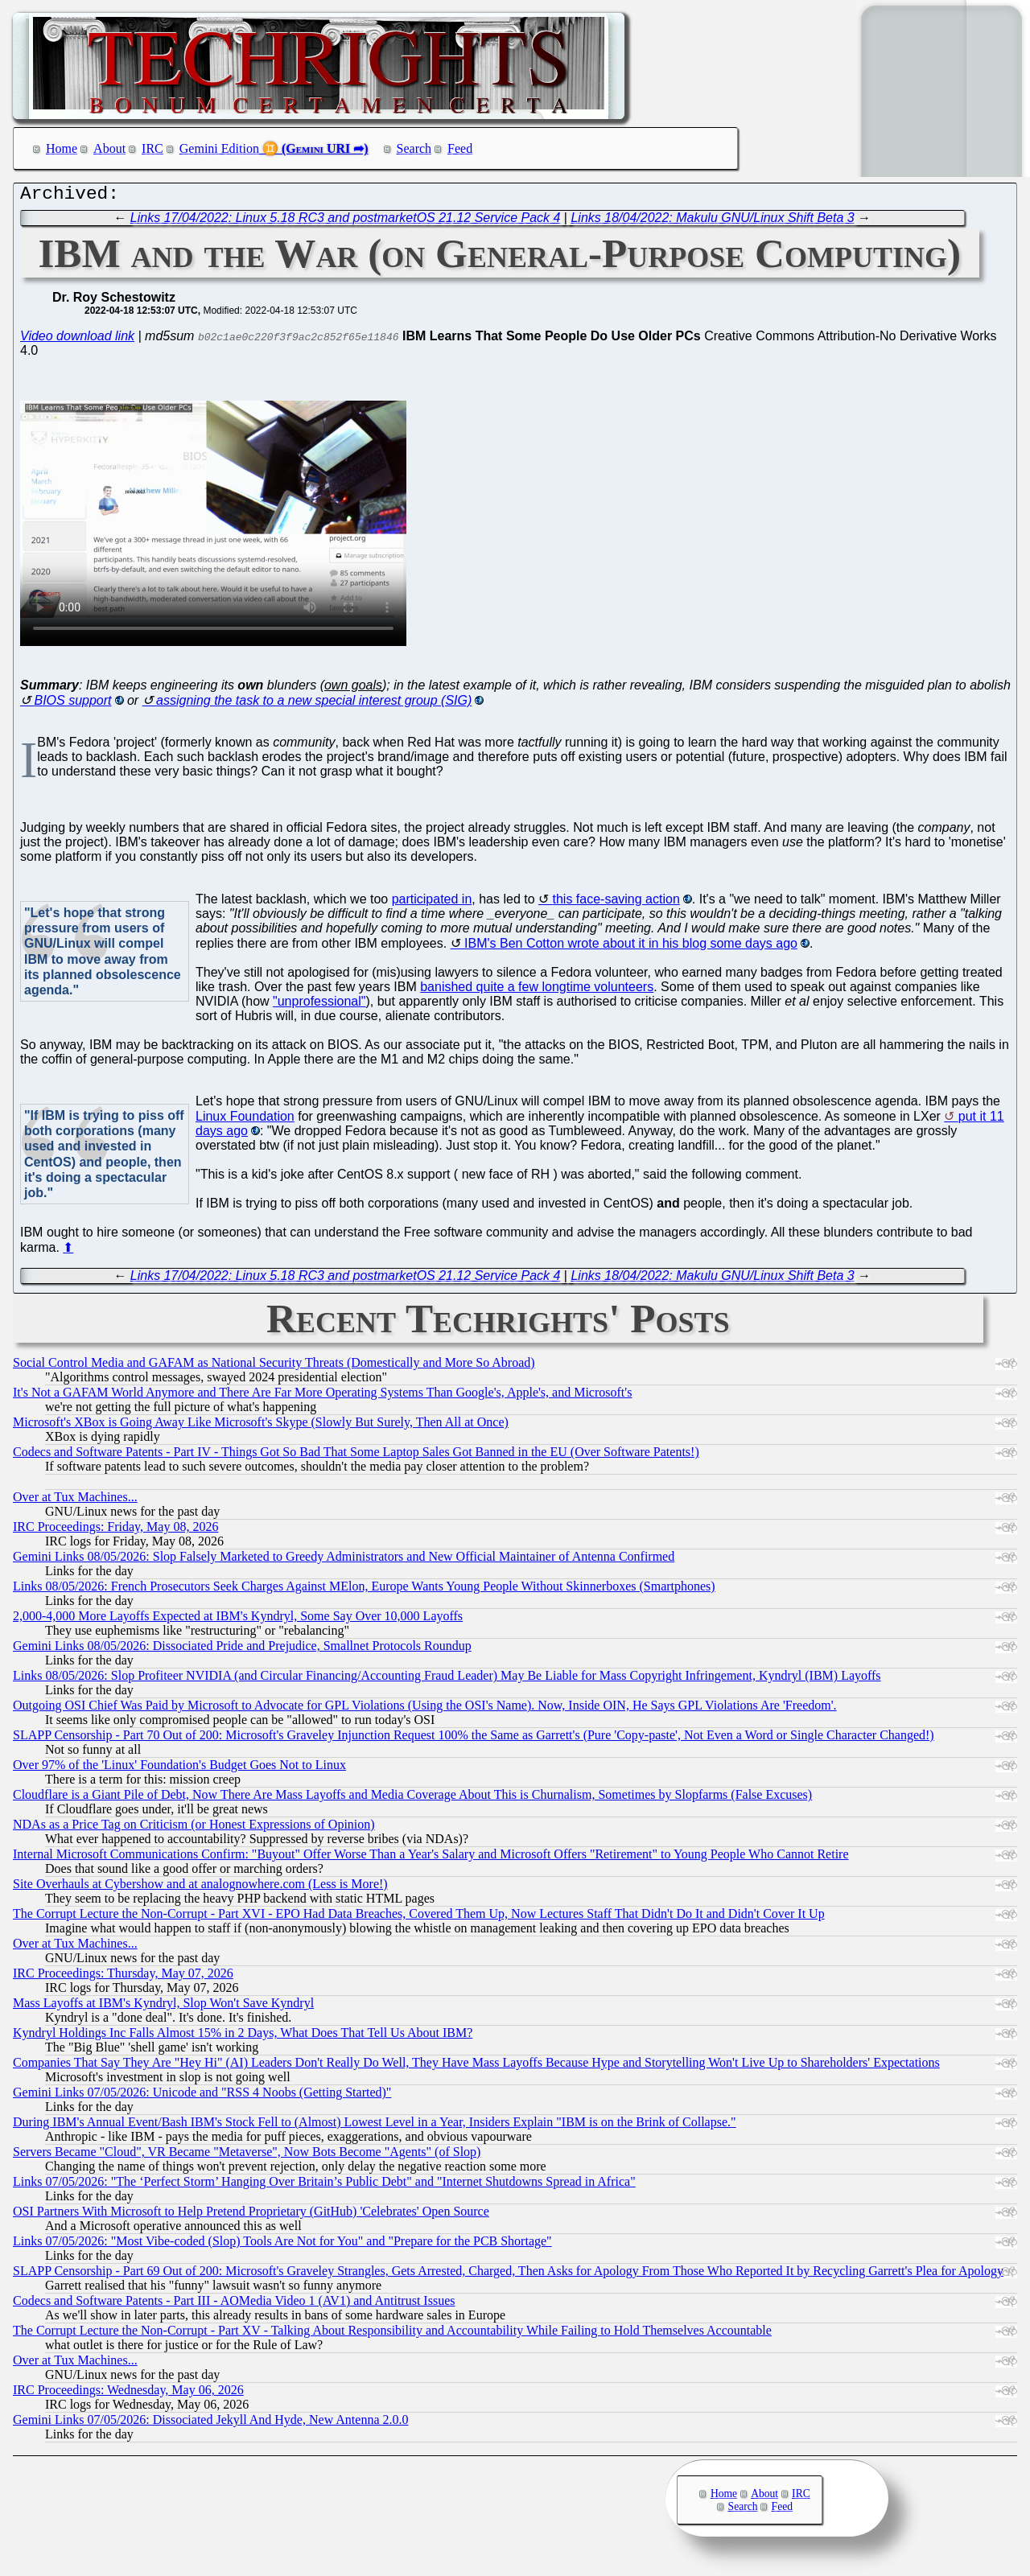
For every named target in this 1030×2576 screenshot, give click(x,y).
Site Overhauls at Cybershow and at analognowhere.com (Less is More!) (200, 1888)
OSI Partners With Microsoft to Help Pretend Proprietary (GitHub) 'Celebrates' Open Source (251, 2215)
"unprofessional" (319, 1005)
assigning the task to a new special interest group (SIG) (314, 704)
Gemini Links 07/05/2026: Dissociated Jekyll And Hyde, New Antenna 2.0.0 (211, 2423)
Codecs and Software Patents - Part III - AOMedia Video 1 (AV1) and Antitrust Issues (234, 2304)
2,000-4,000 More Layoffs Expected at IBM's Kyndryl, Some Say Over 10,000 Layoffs (238, 1620)
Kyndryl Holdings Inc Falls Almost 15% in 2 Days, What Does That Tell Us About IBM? (242, 2036)
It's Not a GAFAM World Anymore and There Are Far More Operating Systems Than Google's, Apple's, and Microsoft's (322, 1396)
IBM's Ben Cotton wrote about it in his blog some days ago (630, 947)
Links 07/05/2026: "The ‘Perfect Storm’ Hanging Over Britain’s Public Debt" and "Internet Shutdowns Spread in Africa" (324, 2185)
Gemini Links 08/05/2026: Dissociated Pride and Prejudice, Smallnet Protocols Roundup (242, 1649)
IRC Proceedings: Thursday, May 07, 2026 (123, 1977)
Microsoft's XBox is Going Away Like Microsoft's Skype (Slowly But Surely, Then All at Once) (261, 1426)
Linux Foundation (245, 1120)
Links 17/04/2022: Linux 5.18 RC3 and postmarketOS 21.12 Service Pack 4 (345, 221)
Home (61, 148)
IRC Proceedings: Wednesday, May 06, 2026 (128, 2394)
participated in (432, 903)
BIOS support (72, 704)
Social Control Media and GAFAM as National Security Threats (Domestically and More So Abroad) (274, 1366)
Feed (459, 148)
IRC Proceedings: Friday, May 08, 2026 (115, 1530)
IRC (152, 148)
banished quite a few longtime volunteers (536, 991)
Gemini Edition (219, 148)
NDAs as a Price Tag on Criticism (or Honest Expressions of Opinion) (194, 1828)
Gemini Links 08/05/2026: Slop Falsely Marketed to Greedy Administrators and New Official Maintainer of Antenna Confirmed (343, 1560)
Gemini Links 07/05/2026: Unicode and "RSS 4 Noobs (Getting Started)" (202, 2096)
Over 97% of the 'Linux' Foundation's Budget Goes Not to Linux (179, 1769)
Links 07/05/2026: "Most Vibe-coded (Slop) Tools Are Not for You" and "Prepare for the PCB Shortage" (282, 2245)
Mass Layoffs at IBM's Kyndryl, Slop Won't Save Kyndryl (163, 2007)
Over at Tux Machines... (75, 1501)
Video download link (77, 340)
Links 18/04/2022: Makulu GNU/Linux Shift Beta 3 (712, 221)
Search (414, 148)
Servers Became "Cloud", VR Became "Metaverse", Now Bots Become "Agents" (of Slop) (246, 2155)
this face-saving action (615, 903)
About (109, 148)
